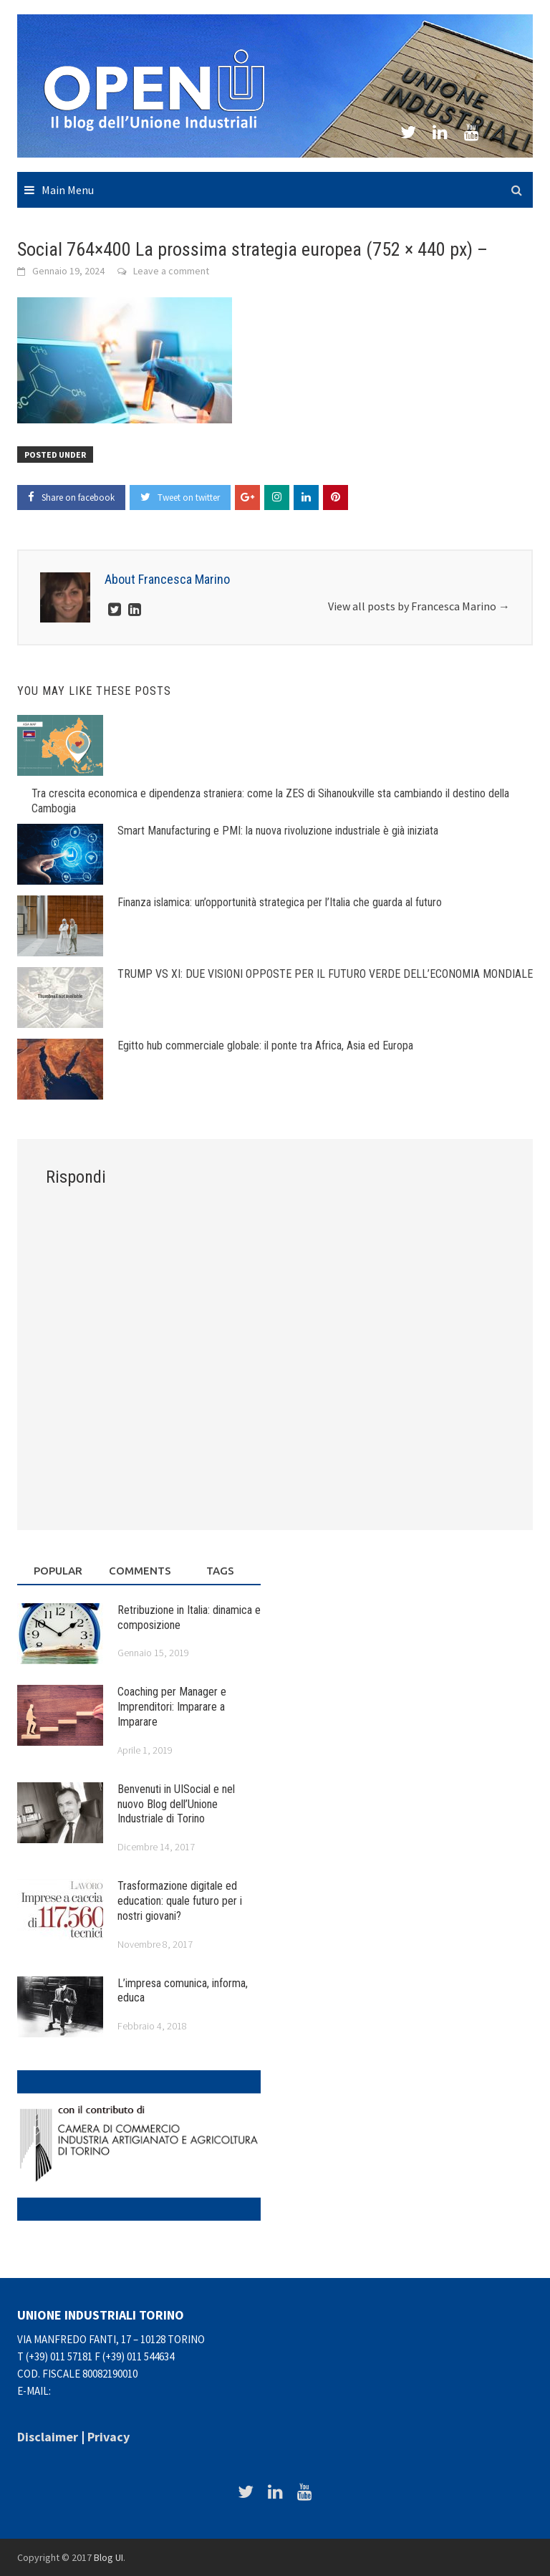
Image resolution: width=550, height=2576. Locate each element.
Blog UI (108, 2557)
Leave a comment (171, 270)
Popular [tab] (58, 1571)
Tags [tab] (220, 1571)
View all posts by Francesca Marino (419, 606)
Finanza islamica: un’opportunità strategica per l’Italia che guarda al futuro (279, 902)
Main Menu (68, 190)
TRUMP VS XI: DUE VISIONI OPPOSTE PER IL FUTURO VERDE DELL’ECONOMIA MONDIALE (325, 974)
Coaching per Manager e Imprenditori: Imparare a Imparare (171, 1707)
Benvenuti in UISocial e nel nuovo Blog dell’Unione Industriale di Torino (176, 1804)
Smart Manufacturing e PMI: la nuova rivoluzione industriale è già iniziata (277, 830)
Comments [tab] (140, 1571)
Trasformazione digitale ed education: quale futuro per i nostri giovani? (179, 1901)
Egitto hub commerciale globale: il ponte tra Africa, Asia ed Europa (265, 1045)
